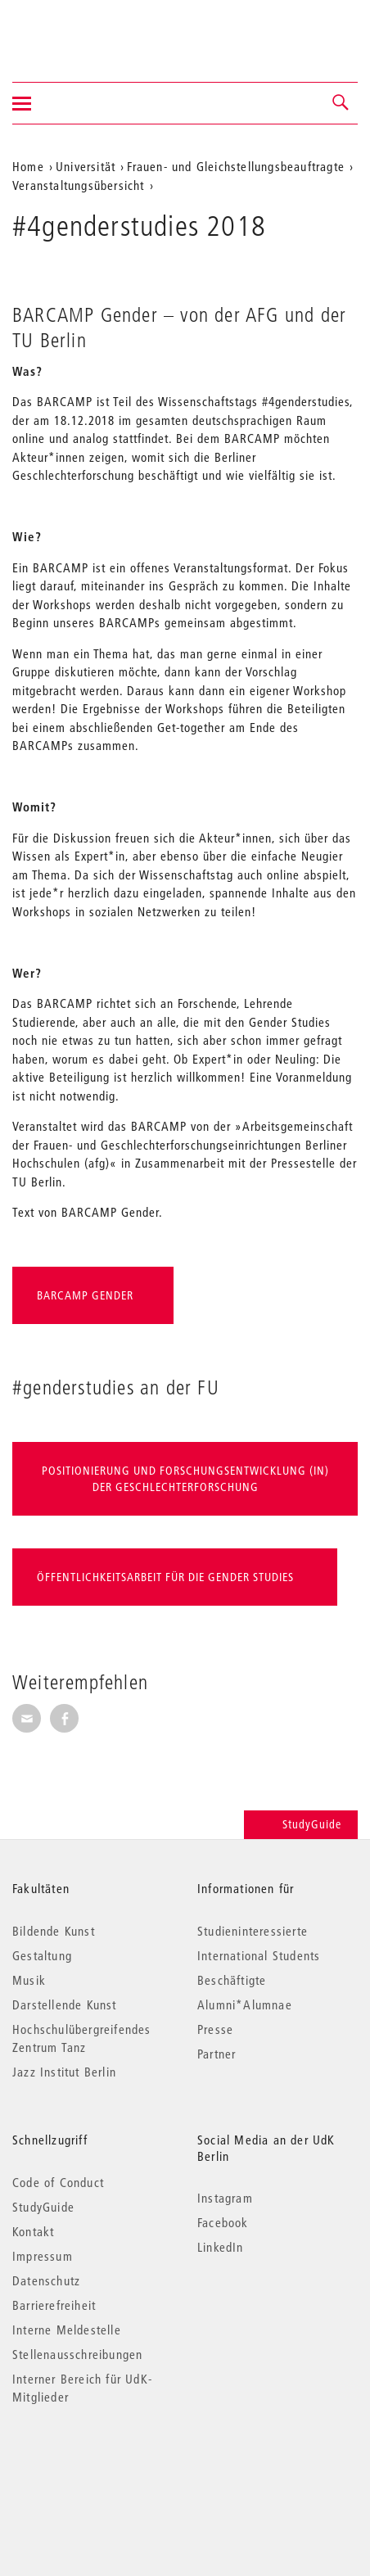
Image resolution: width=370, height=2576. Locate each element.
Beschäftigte (231, 1980)
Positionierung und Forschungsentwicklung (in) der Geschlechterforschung (185, 1478)
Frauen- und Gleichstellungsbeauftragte (236, 166)
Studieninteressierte (252, 1931)
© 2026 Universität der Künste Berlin (97, 2466)
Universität (85, 166)
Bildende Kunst (53, 1931)
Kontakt (33, 2231)
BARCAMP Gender (85, 1295)
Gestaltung (42, 1955)
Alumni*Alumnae (244, 2004)
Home (28, 166)
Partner (216, 2053)
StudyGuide (300, 1824)
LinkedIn (220, 2247)
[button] (341, 103)
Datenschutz (46, 2280)
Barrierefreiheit (54, 2305)
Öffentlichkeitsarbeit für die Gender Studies (167, 1577)
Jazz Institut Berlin (64, 2071)
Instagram (225, 2198)
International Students (258, 1955)
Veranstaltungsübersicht (78, 185)
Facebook (223, 2222)
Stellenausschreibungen (77, 2354)
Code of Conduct (58, 2182)
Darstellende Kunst (64, 2004)
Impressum (42, 2256)
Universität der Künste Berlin (76, 30)
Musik (29, 1980)
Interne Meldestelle (66, 2329)
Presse (215, 2029)
